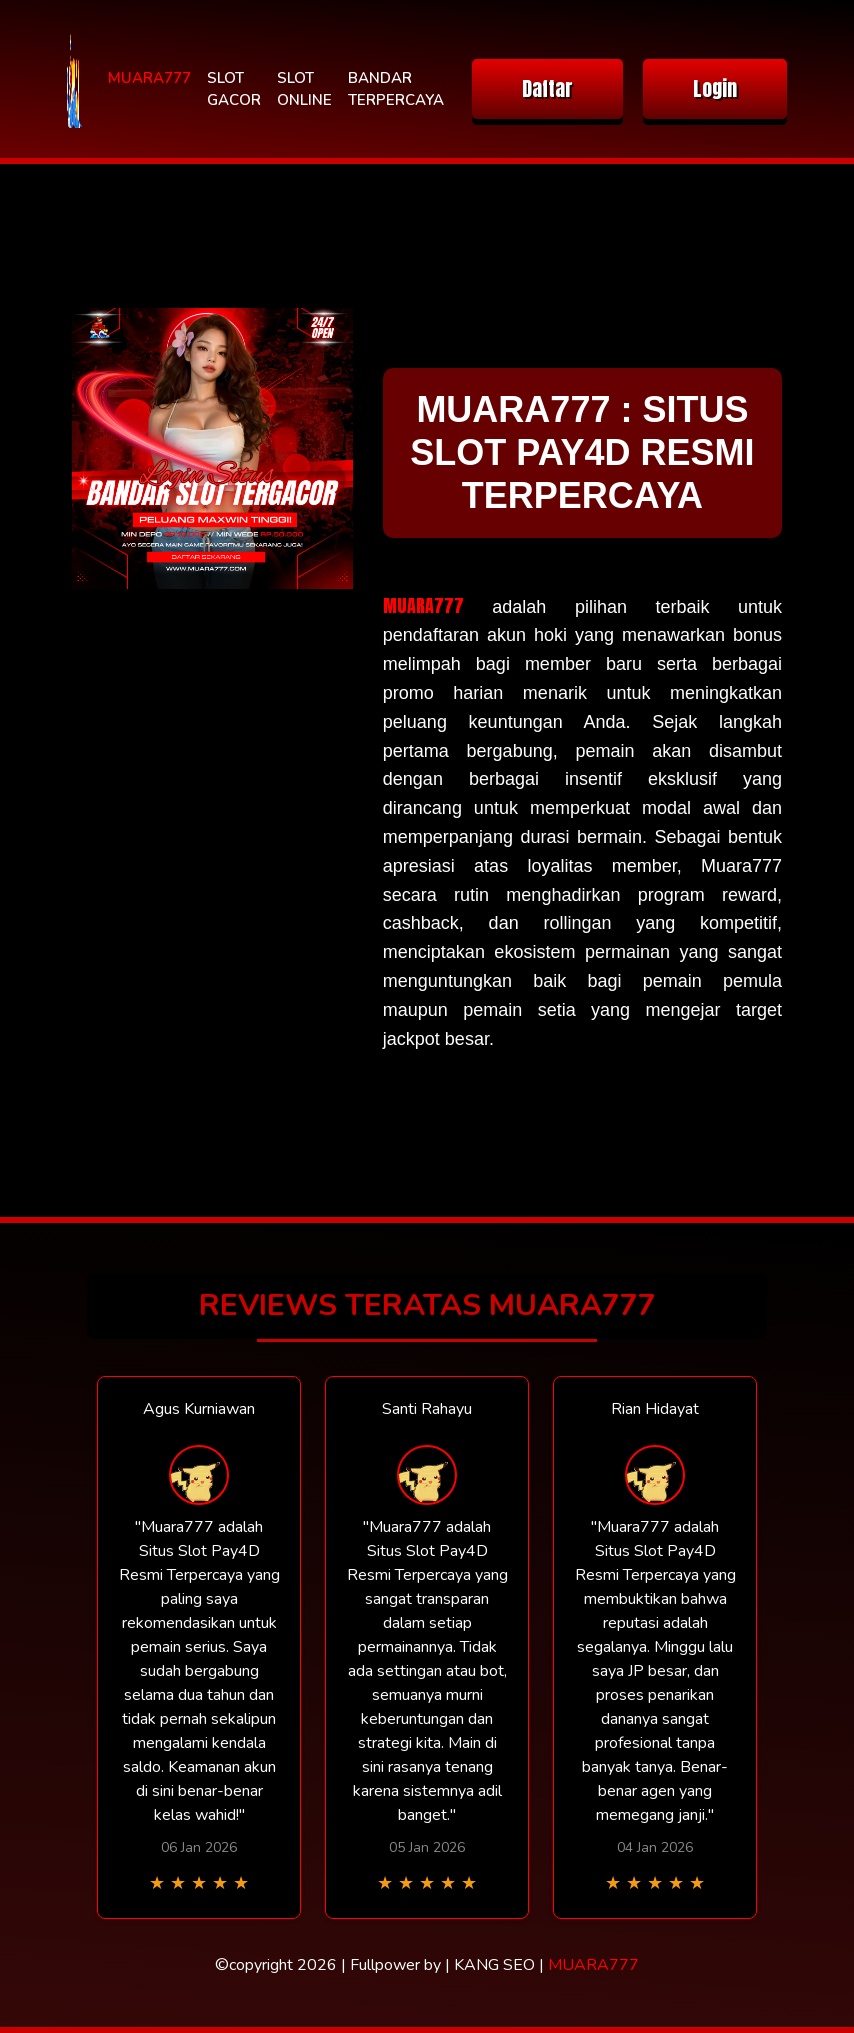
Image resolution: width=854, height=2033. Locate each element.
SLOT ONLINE (304, 89)
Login (715, 88)
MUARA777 (149, 78)
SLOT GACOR (234, 89)
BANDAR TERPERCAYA (396, 89)
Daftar (547, 88)
